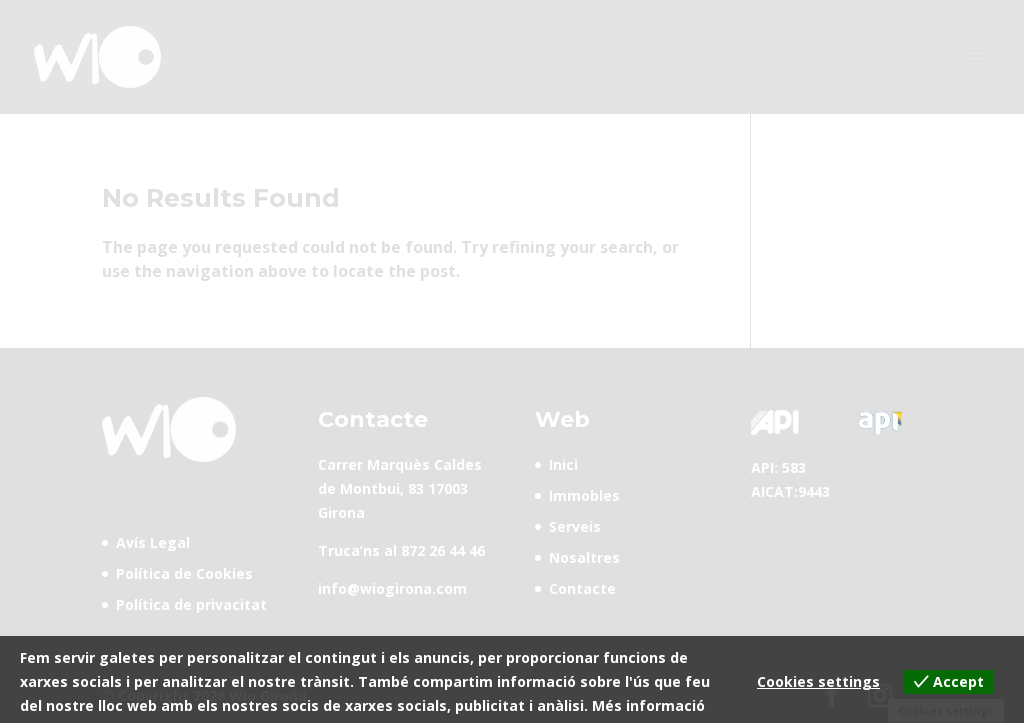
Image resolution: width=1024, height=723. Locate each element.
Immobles (584, 495)
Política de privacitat (191, 604)
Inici (563, 464)
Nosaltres (584, 557)
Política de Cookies (184, 573)
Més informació (648, 705)
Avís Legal (153, 542)
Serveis (575, 526)
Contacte (582, 588)
